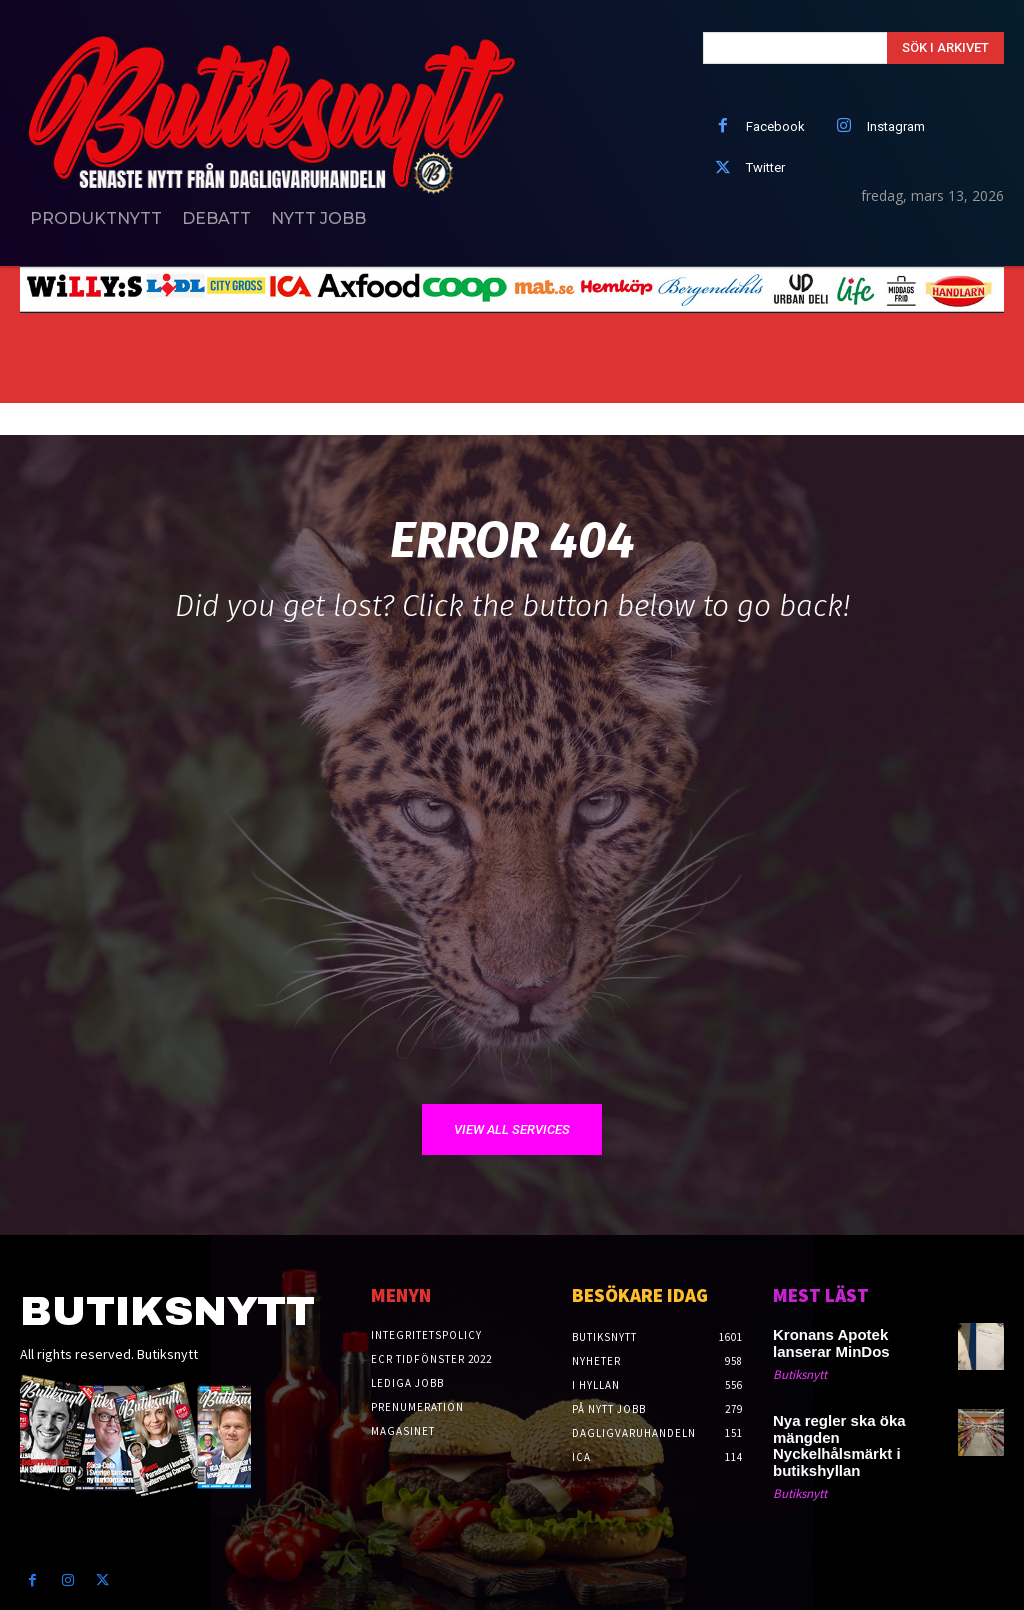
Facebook (775, 126)
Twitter (765, 167)
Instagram (896, 126)
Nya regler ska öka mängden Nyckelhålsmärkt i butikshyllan (859, 1433)
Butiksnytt (800, 1372)
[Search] (945, 48)
